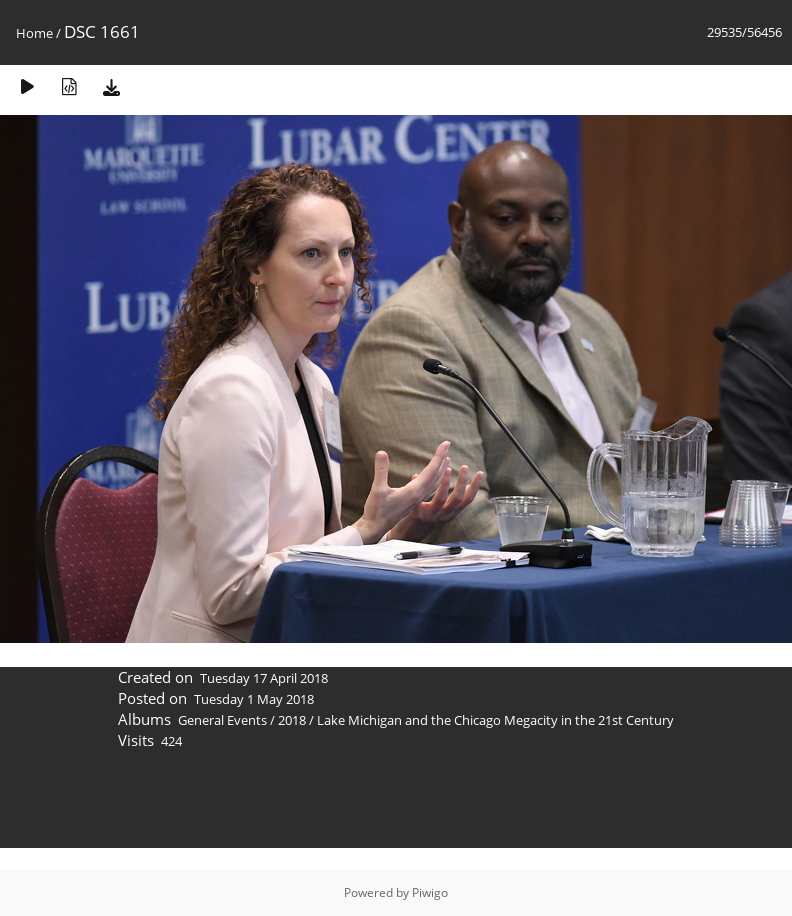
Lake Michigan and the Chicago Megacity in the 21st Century (495, 720)
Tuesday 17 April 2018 (264, 678)
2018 (292, 720)
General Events (222, 720)
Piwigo (430, 892)
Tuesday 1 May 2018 (254, 699)
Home (34, 33)
